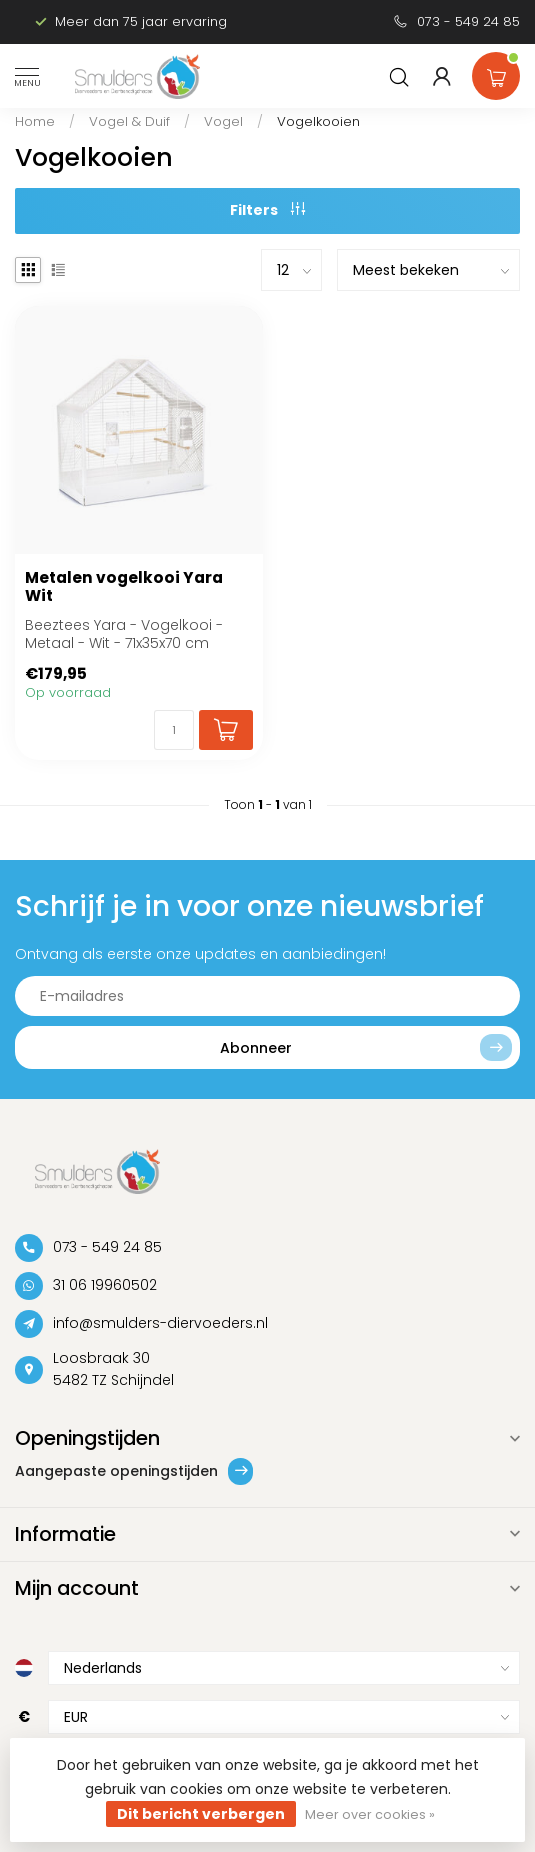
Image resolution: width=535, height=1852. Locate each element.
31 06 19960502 (105, 1285)
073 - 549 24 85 (468, 21)
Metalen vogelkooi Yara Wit (124, 587)
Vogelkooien (318, 121)
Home (35, 121)
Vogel (223, 121)
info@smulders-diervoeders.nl (160, 1323)
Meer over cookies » (370, 1814)
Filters (267, 210)
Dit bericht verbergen (201, 1814)
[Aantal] (174, 730)
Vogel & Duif (129, 121)
